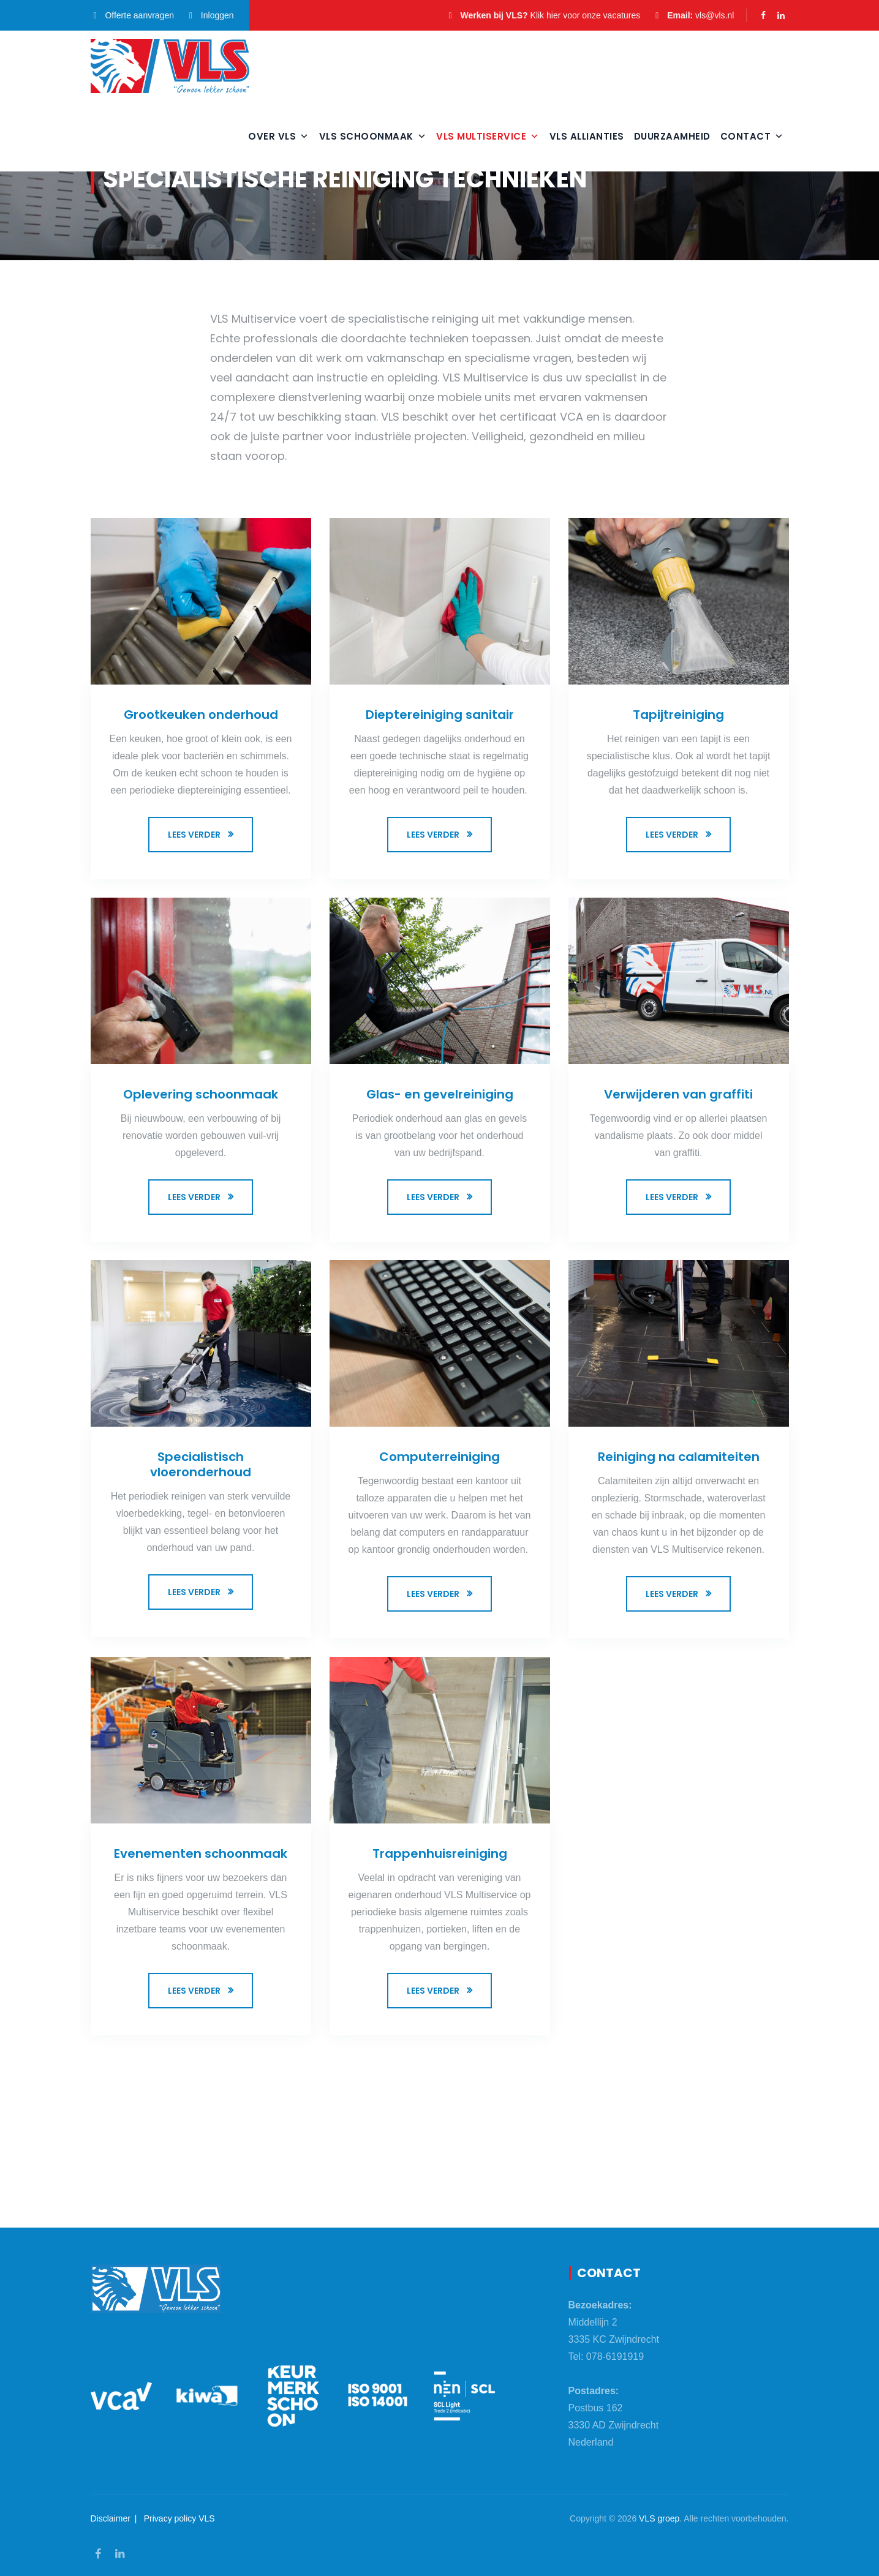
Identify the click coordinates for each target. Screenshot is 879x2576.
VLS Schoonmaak (373, 136)
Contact (752, 136)
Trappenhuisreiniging (439, 1853)
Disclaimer (110, 2518)
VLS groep (659, 2518)
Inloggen (210, 15)
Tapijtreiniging (678, 714)
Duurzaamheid (672, 136)
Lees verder (194, 834)
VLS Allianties (586, 136)
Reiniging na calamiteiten (679, 1456)
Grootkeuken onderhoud (201, 714)
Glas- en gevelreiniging (439, 1094)
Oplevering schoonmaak (200, 1094)
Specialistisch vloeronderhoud (200, 1464)
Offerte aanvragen (132, 15)
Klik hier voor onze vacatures (585, 15)
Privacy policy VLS (179, 2518)
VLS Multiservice (488, 136)
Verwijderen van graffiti (678, 1094)
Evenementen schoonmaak (200, 1853)
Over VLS (278, 136)
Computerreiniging (439, 1456)
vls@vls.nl (714, 15)
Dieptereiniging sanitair (440, 714)
